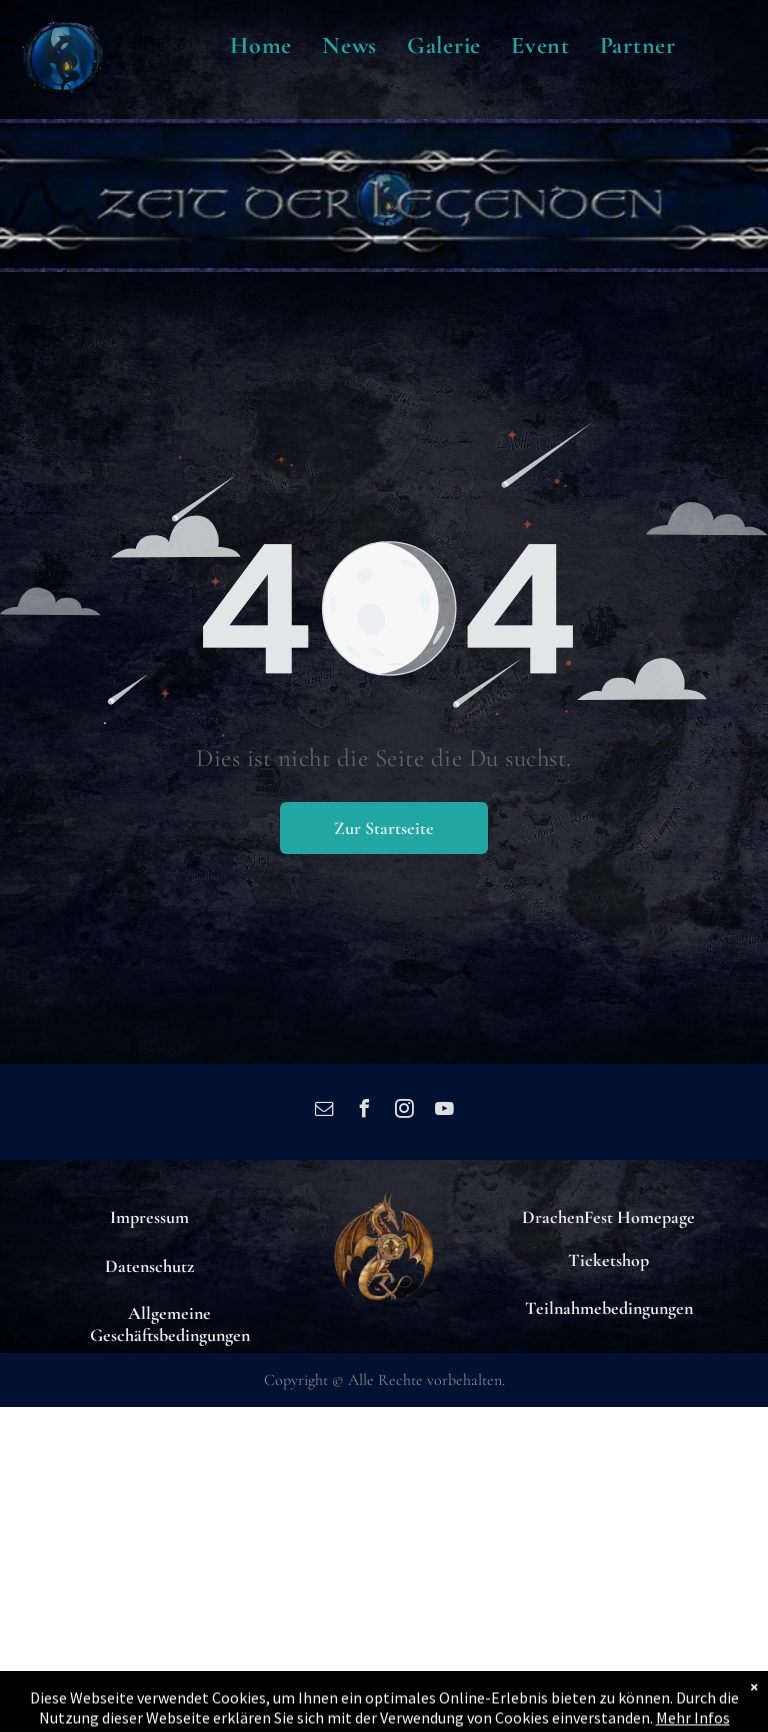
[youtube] (444, 1111)
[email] (324, 1111)
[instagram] (404, 1111)
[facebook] (364, 1111)
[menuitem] (261, 46)
